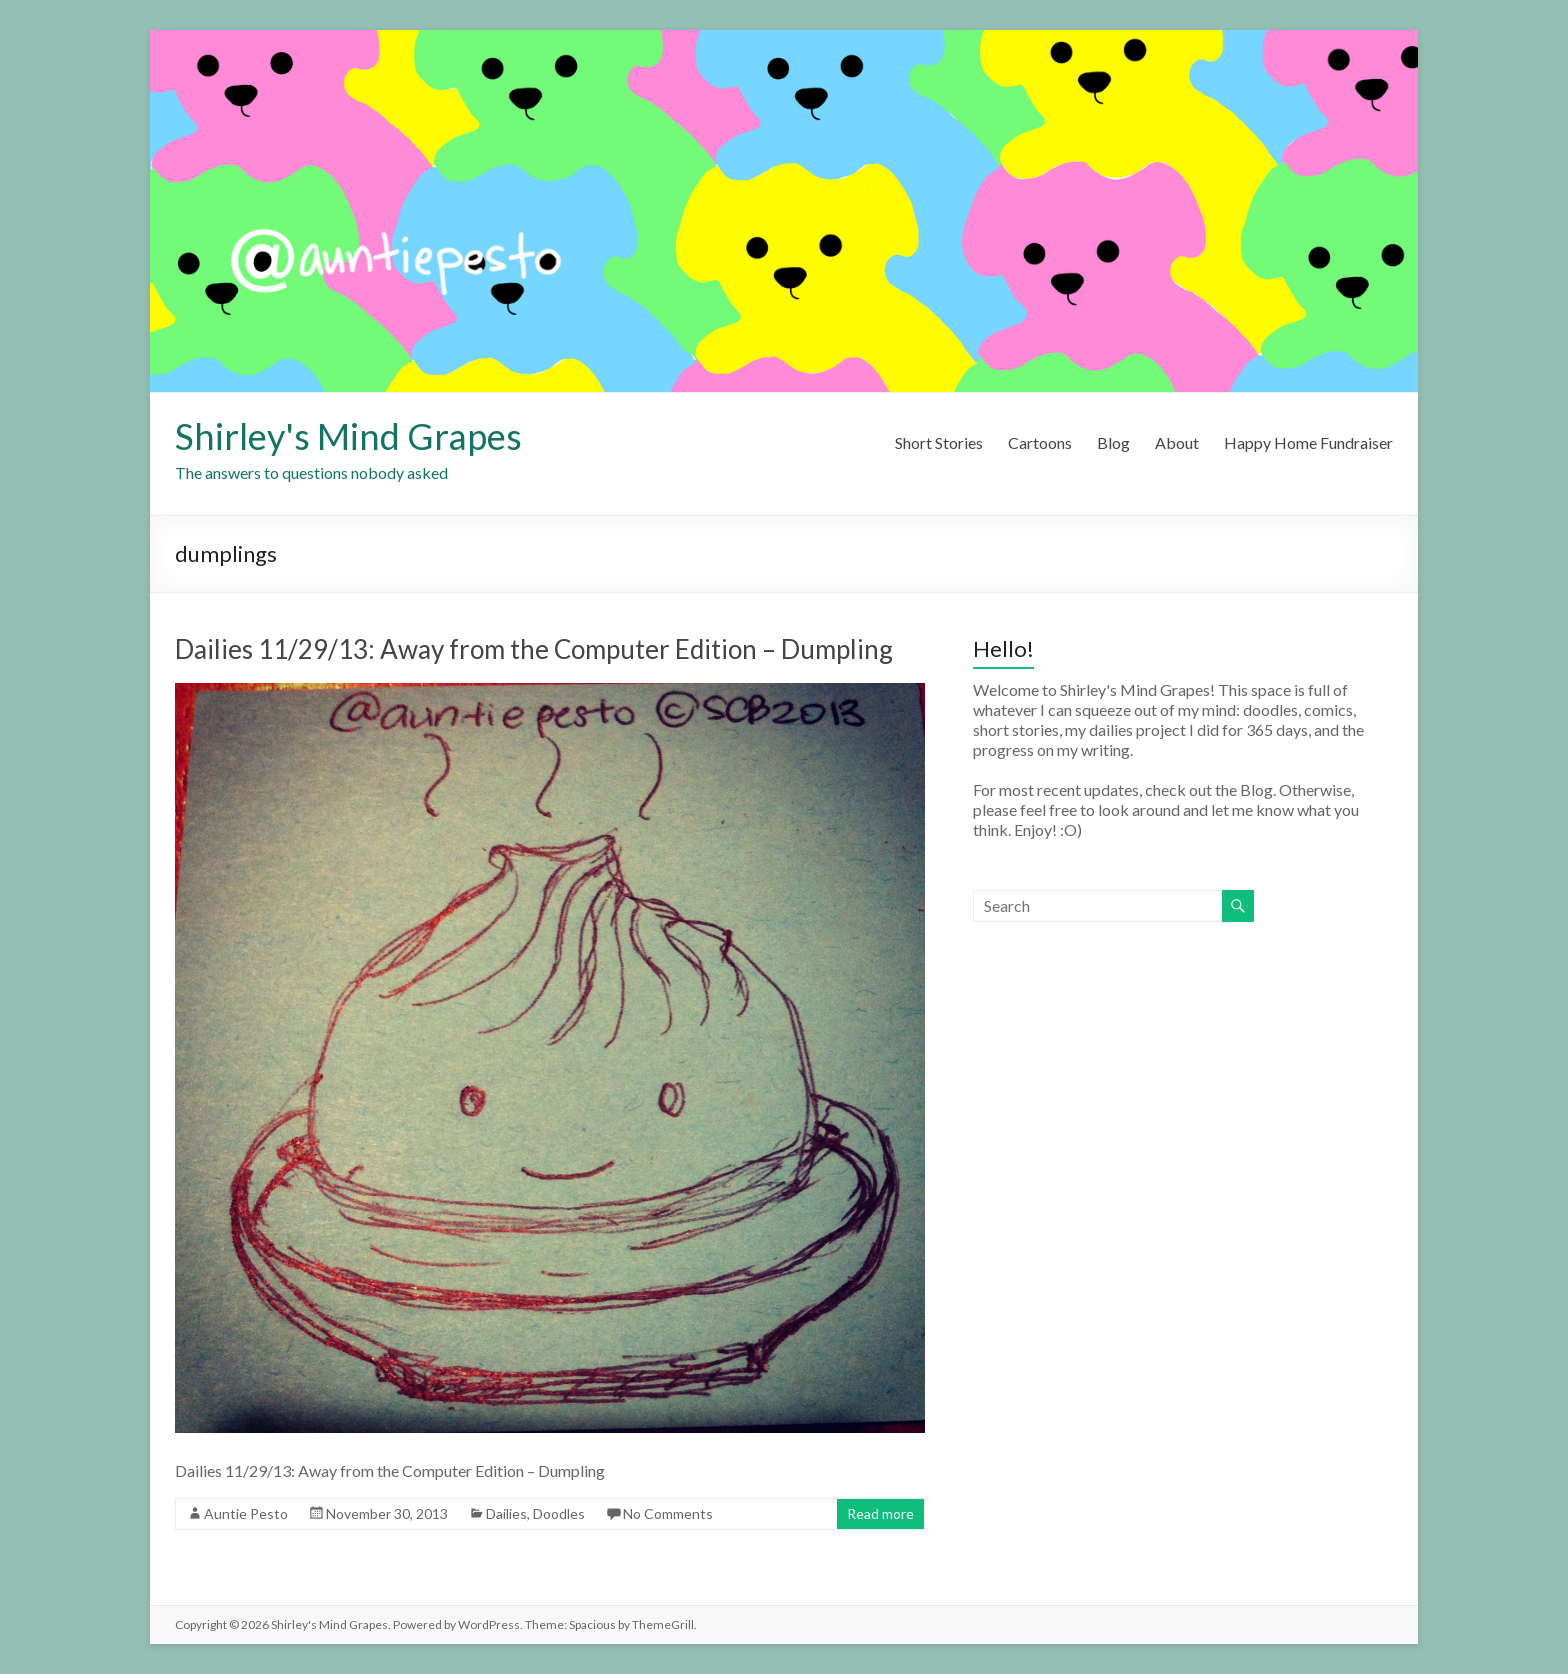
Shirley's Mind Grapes (348, 436)
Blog (1113, 442)
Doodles (559, 1513)
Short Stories (939, 442)
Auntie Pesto (246, 1513)
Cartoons (1040, 442)
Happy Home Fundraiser (1308, 442)
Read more (880, 1513)
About (1177, 442)
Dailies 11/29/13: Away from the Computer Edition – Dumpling (534, 649)
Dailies (506, 1513)
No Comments (668, 1513)
